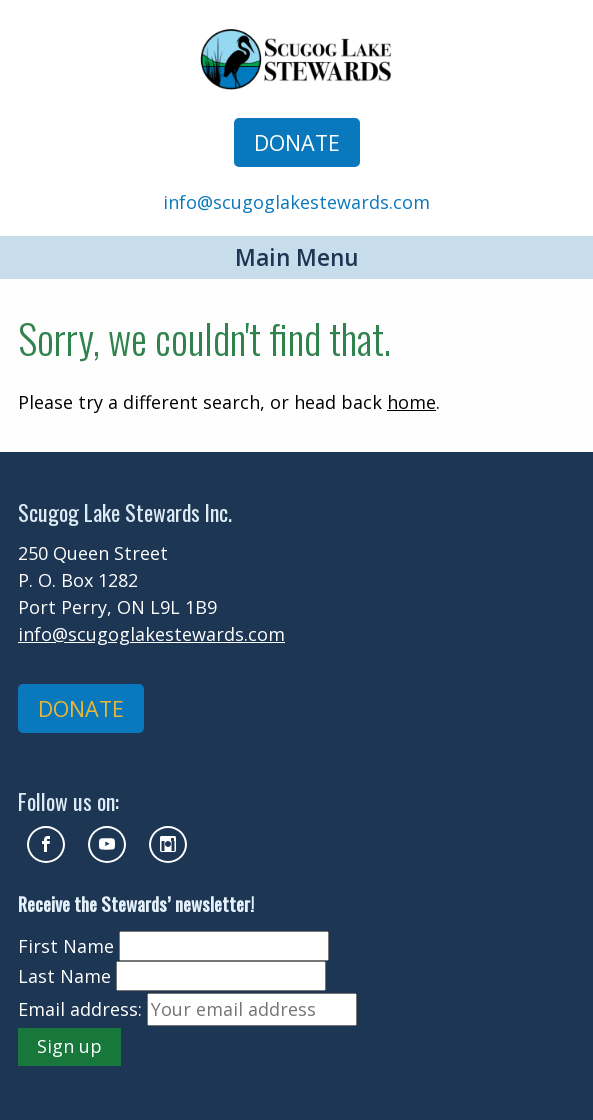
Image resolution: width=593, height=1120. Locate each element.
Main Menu (297, 257)
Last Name (64, 976)
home (411, 402)
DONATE (297, 142)
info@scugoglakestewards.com (296, 202)
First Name (66, 946)
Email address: (80, 1009)
